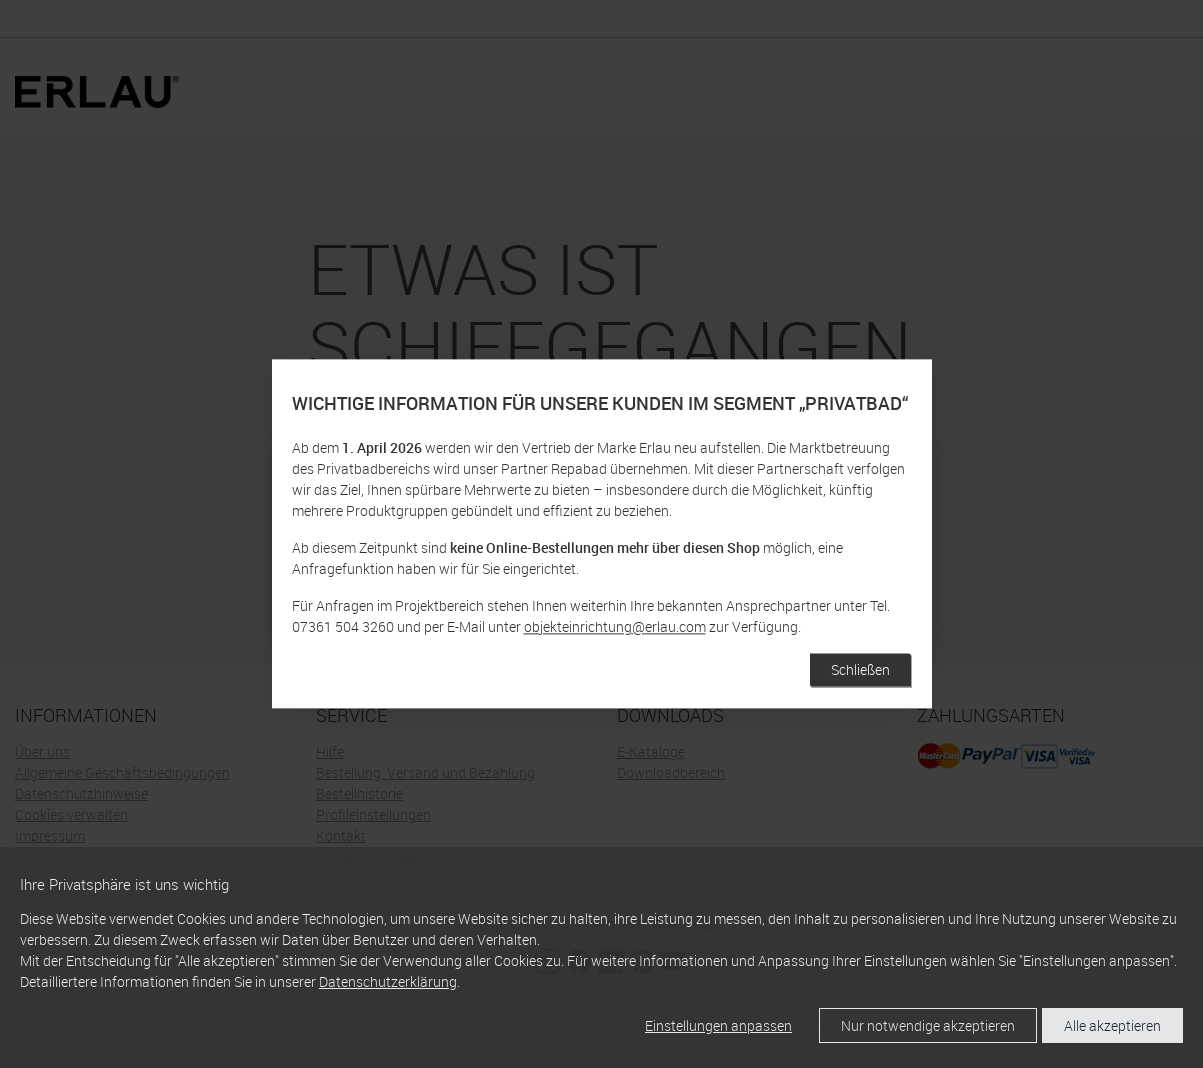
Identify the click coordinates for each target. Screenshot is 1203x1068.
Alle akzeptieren (1112, 1025)
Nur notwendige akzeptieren (928, 1025)
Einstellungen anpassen (718, 1025)
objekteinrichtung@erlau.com (615, 627)
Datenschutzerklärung (388, 981)
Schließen (860, 670)
